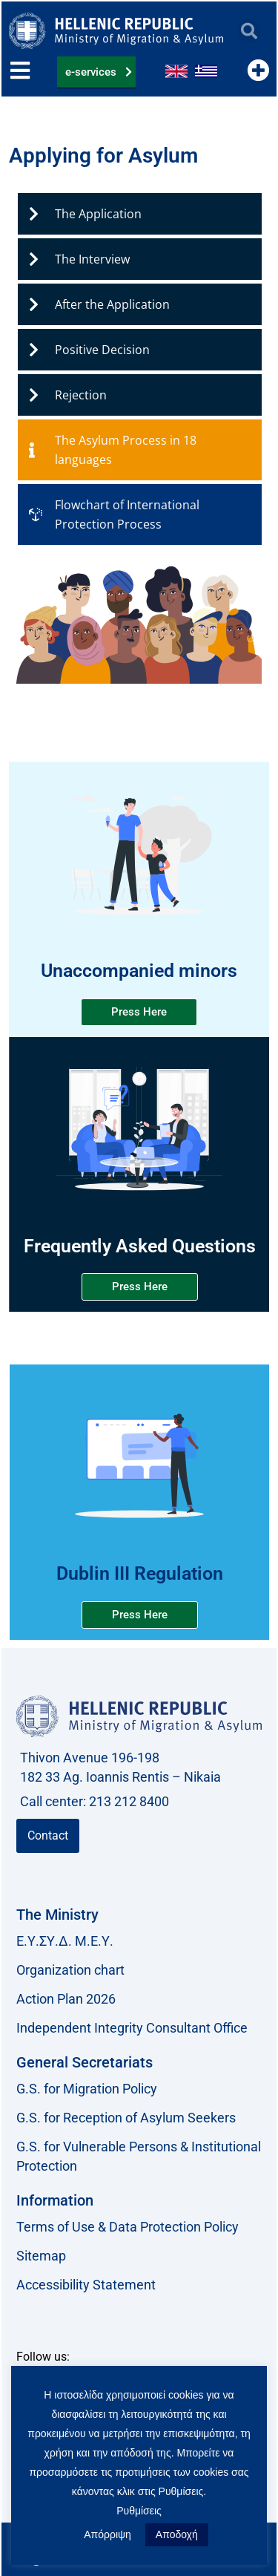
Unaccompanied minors (139, 970)
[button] (248, 31)
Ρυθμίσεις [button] (139, 2511)
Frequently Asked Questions (140, 1246)
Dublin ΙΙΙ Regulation (139, 1573)
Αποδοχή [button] (177, 2534)
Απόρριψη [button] (107, 2534)
